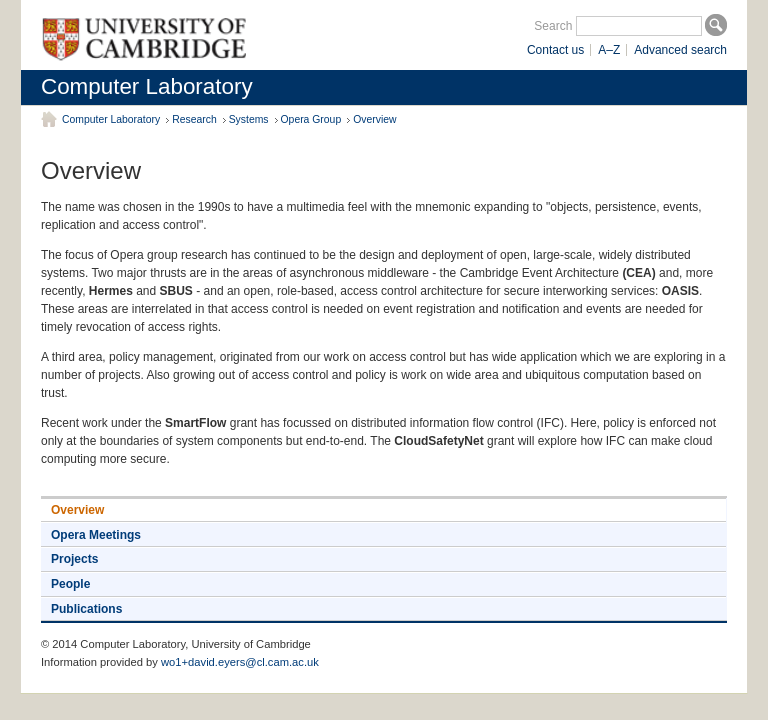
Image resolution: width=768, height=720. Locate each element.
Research (194, 119)
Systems (249, 119)
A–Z (609, 50)
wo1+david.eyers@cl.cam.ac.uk (240, 662)
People (70, 584)
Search (553, 26)
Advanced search (680, 50)
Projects (74, 559)
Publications (86, 609)
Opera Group (311, 119)
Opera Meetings (96, 535)
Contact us (555, 50)
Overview (374, 119)
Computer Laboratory (147, 86)
